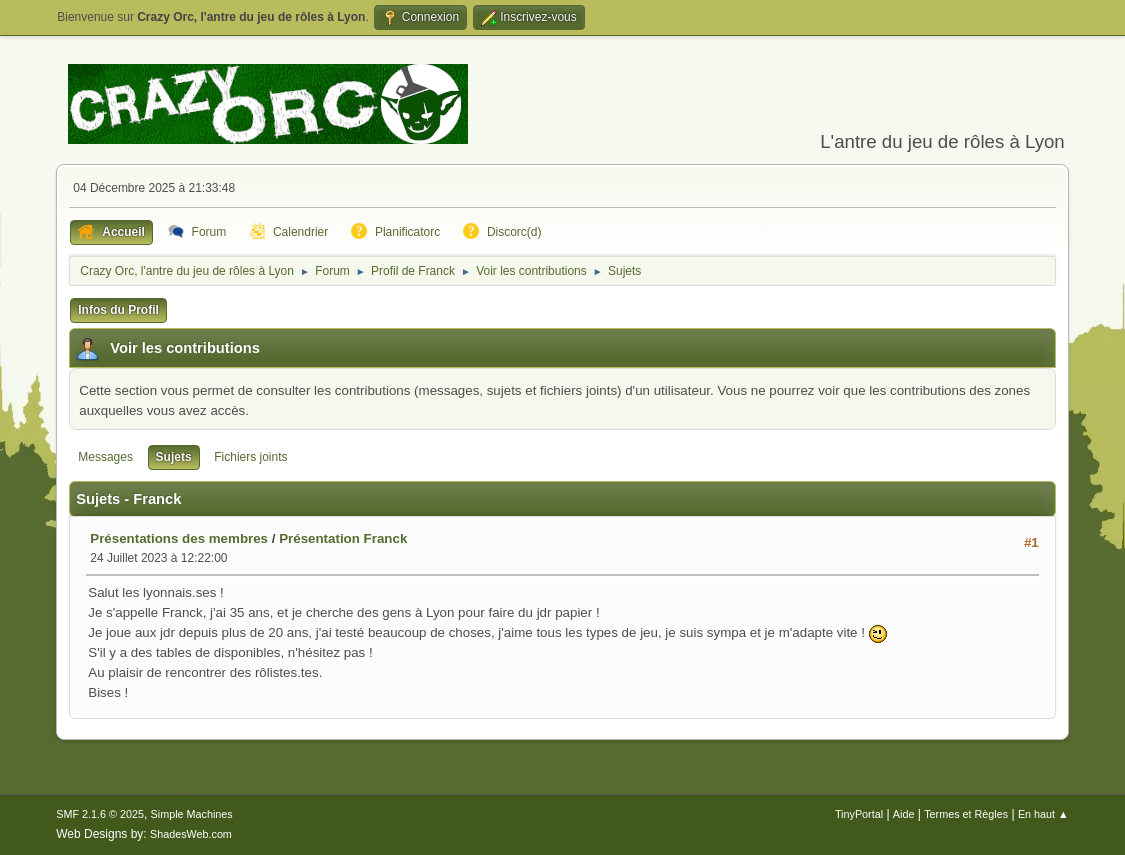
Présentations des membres (179, 538)
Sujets (174, 457)
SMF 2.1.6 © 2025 (100, 814)
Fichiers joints (250, 457)
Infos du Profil (118, 310)
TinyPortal (859, 814)
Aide (904, 814)
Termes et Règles (966, 814)
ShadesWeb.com (191, 834)
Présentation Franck (343, 538)
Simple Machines (192, 814)
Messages (105, 457)
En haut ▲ (1043, 814)
